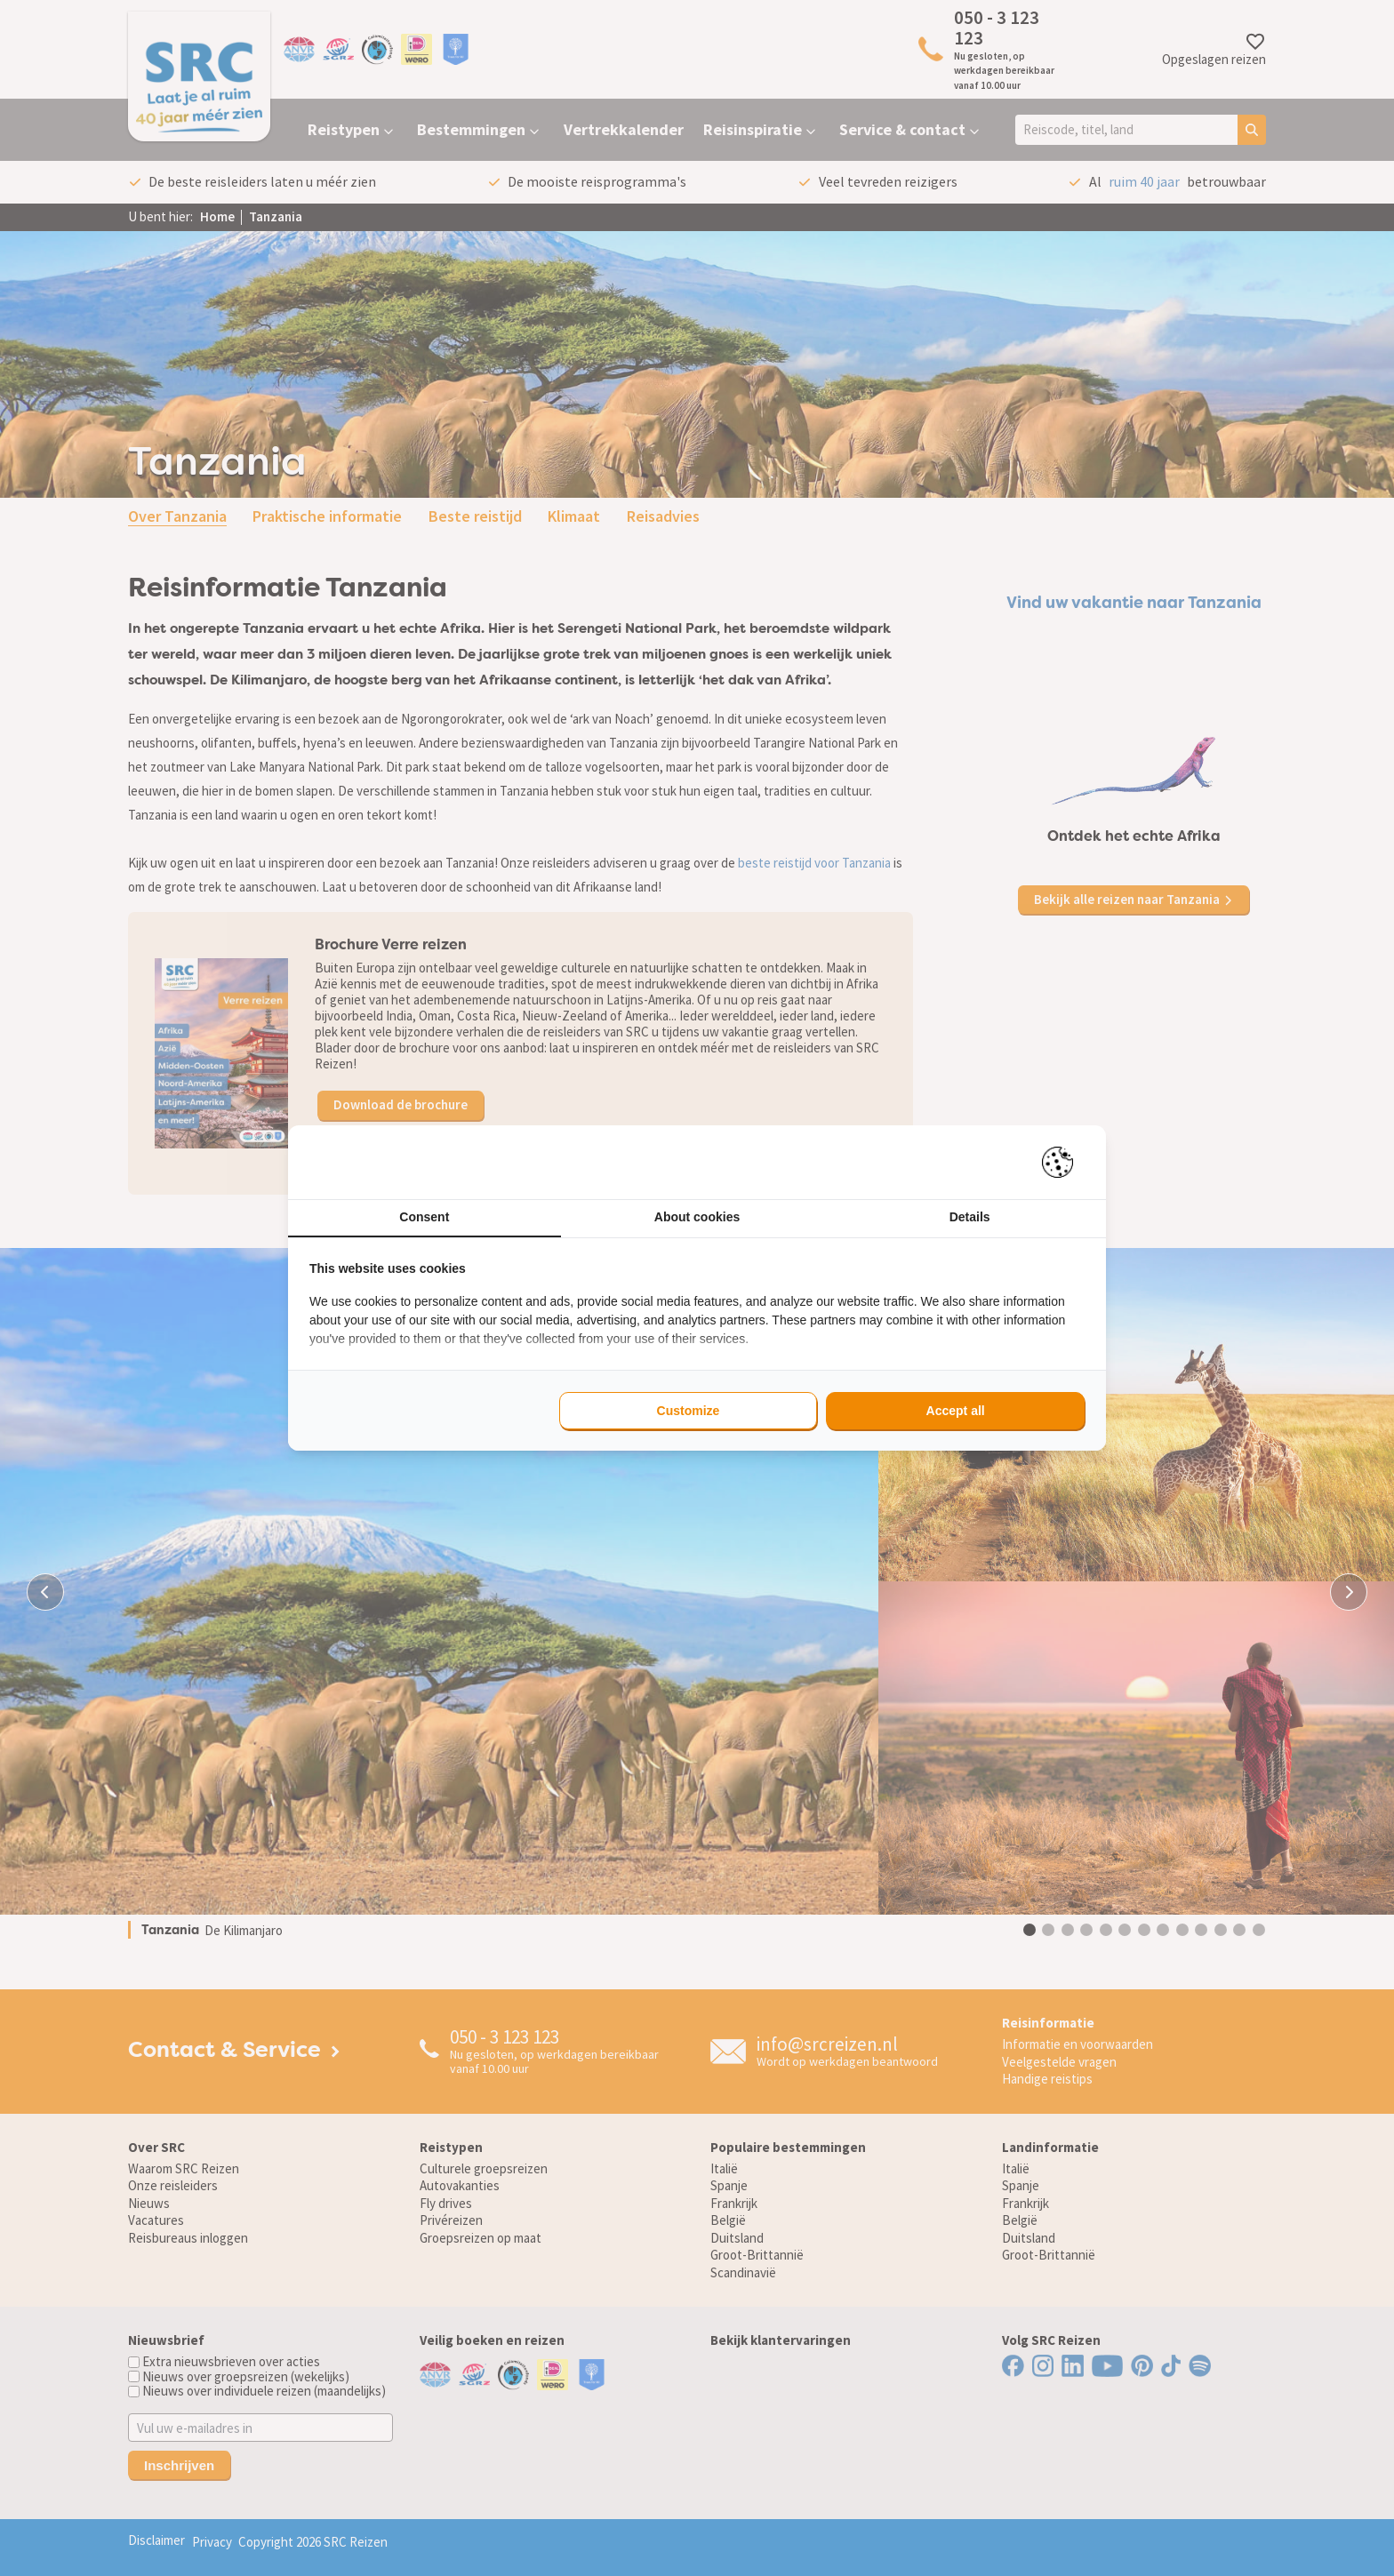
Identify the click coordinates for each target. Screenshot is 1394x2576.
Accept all (955, 1411)
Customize (688, 1411)
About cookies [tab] (697, 1217)
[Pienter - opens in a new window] (1064, 1162)
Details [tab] (969, 1217)
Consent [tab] (424, 1217)
